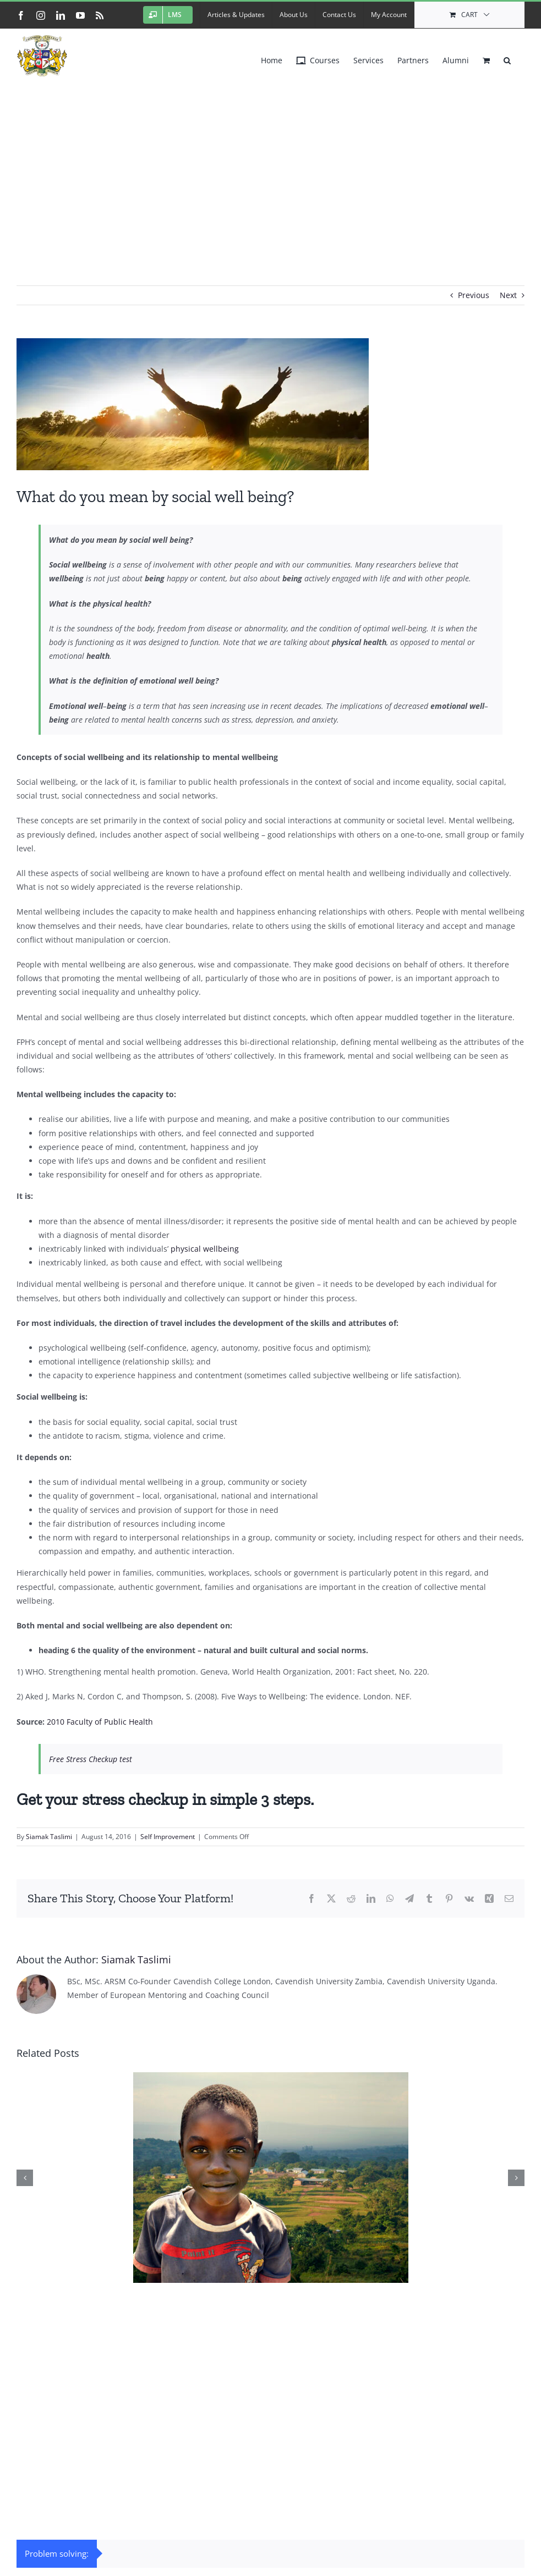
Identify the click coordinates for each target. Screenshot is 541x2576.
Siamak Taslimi (49, 1836)
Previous (473, 295)
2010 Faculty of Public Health (100, 1721)
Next (508, 295)
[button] (507, 58)
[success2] (270, 404)
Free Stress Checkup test (90, 1759)
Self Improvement (167, 1836)
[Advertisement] (270, 164)
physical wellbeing (205, 1248)
